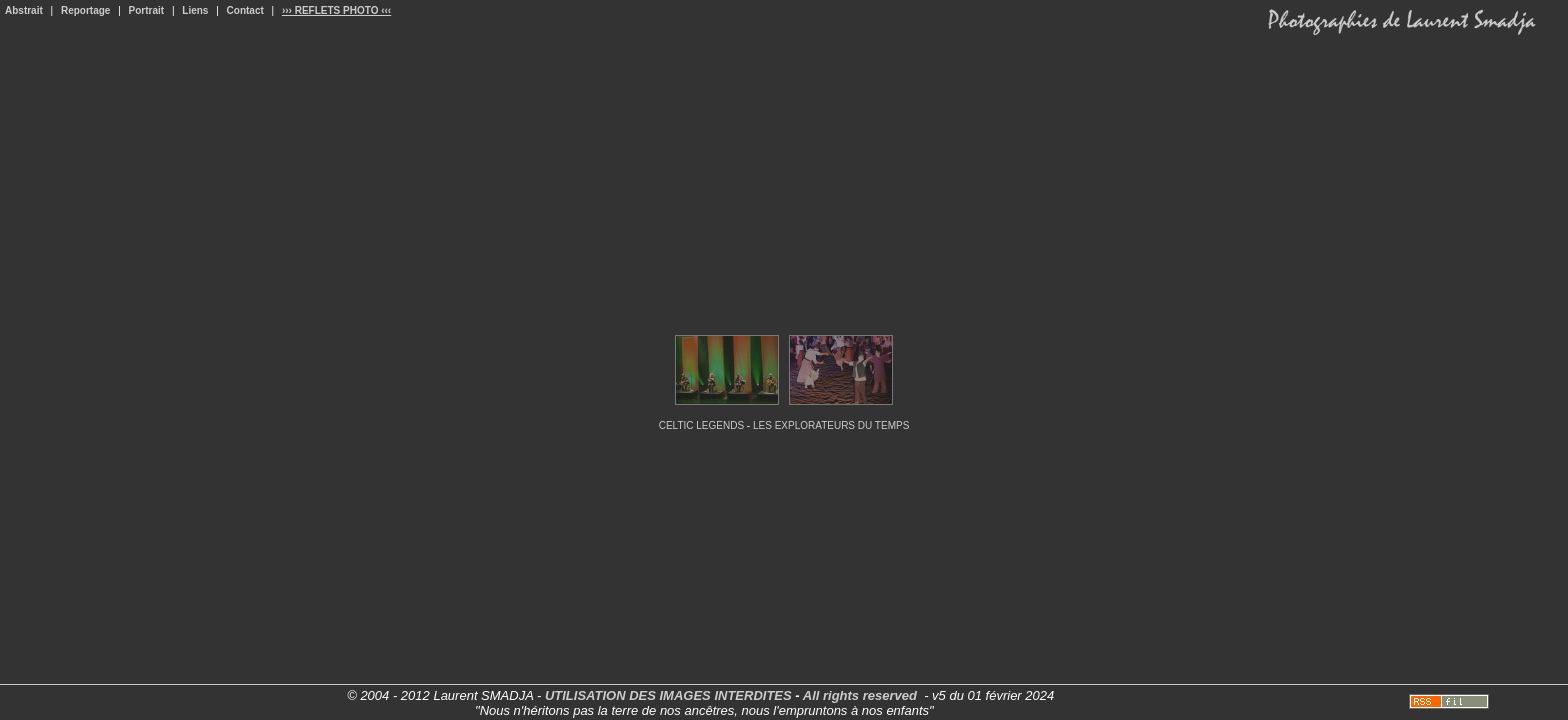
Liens (195, 10)
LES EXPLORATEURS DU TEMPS (831, 425)
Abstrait (24, 10)
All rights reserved (860, 695)
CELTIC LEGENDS (701, 425)
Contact (245, 10)
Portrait (147, 10)
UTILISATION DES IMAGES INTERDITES (668, 695)
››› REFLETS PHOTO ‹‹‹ (336, 10)
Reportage (85, 10)
